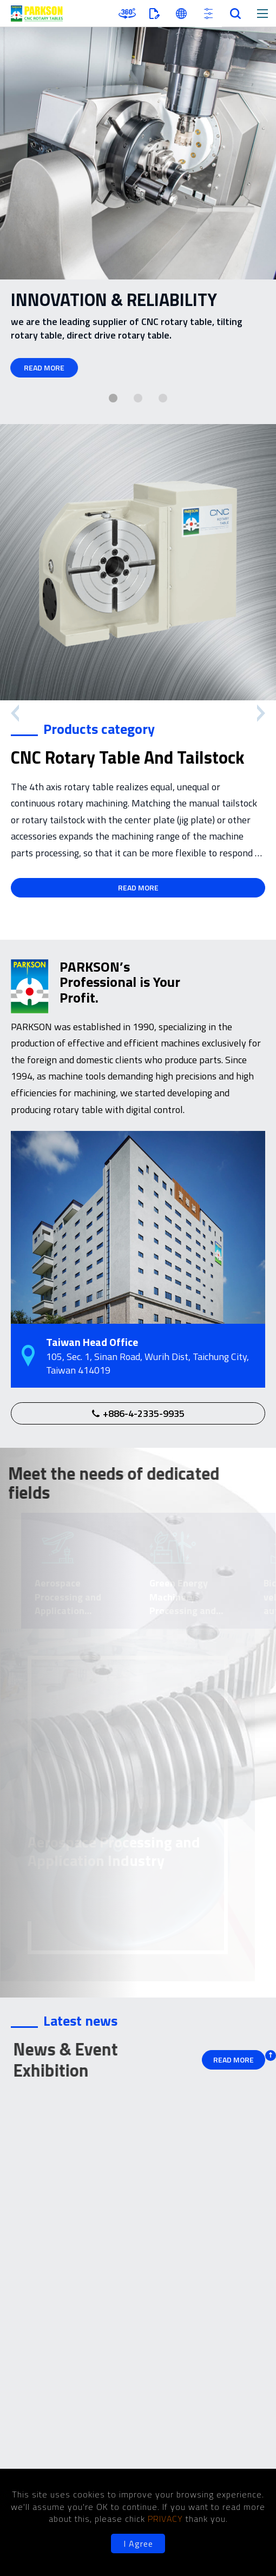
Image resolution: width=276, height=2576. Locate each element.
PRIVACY (167, 2518)
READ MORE (41, 367)
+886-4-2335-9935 (144, 1413)
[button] (113, 398)
